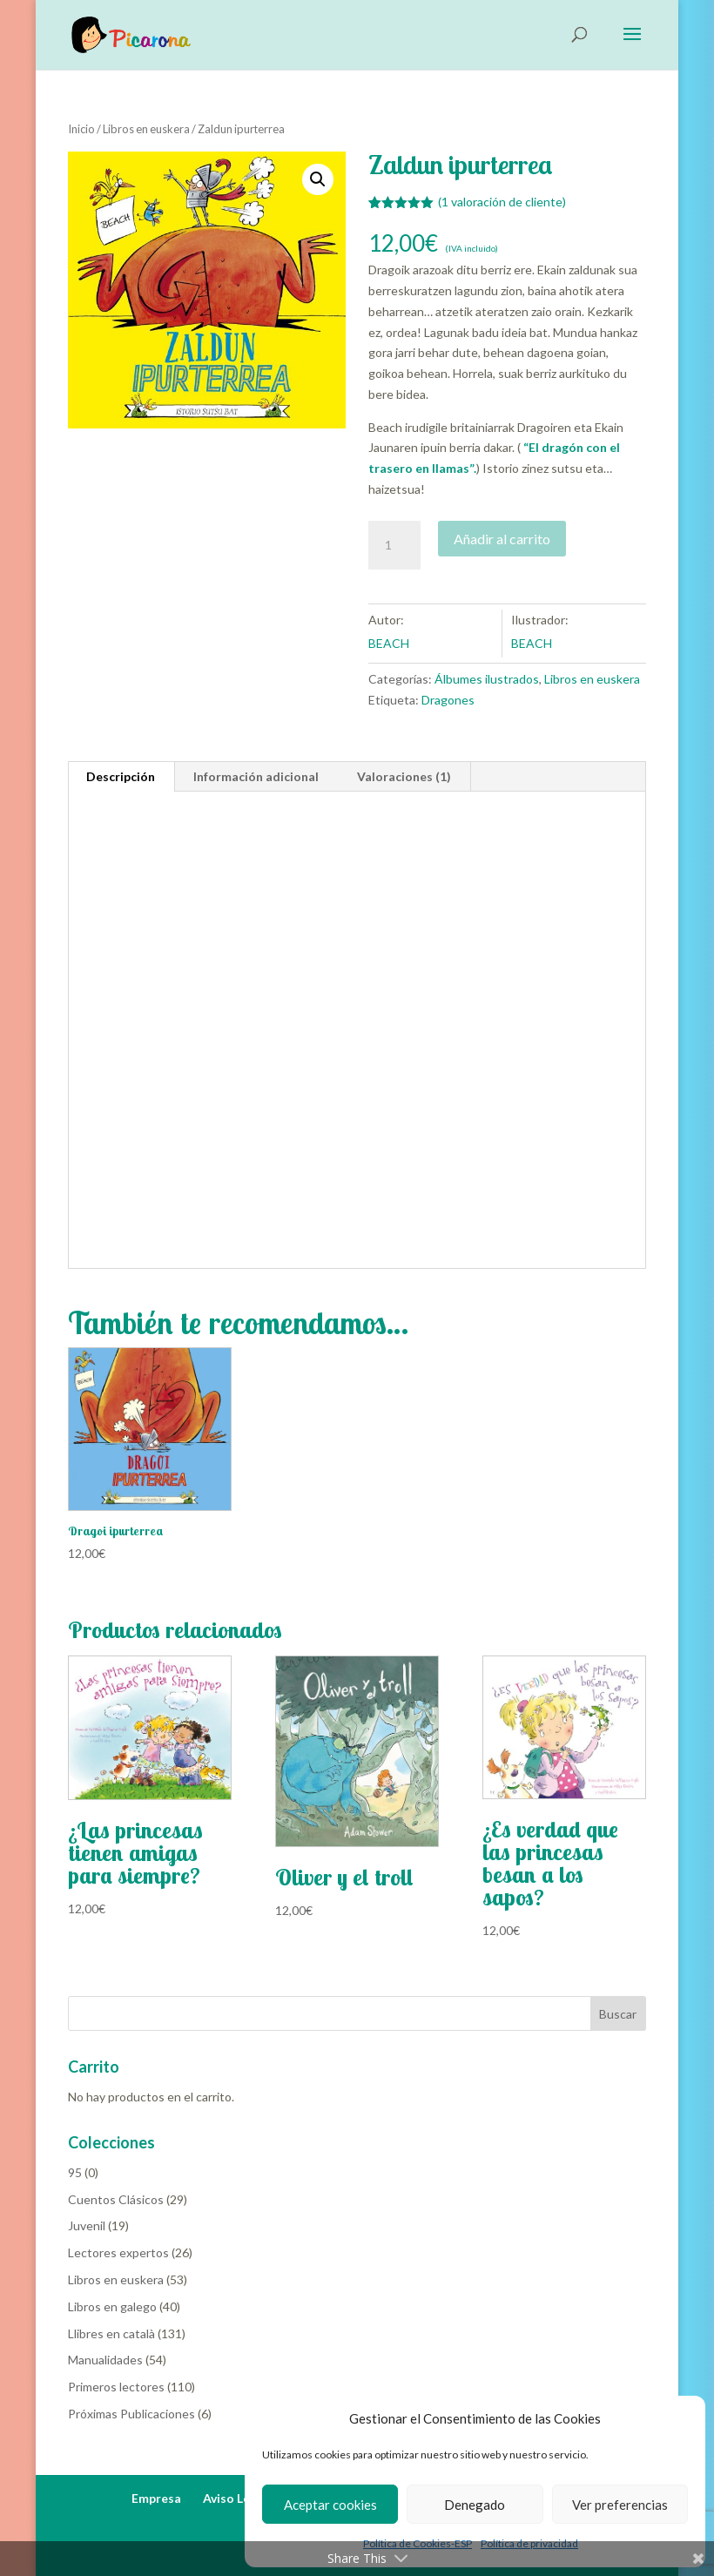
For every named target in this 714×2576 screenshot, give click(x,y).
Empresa (156, 2498)
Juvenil (86, 2225)
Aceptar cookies (330, 2504)
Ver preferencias (620, 2504)
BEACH (388, 643)
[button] (317, 179)
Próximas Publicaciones (131, 2413)
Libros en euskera (146, 129)
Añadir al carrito (502, 538)
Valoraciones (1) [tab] (404, 776)
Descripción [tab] (120, 776)
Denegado (474, 2504)
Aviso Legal (235, 2498)
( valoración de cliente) (502, 201)
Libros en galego (112, 2306)
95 (75, 2172)
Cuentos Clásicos (116, 2199)
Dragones (448, 699)
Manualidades (105, 2359)
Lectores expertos (118, 2252)
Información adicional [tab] (256, 776)
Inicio (81, 129)
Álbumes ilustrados (486, 678)
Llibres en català (111, 2333)
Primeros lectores (116, 2386)
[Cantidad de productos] (394, 545)
